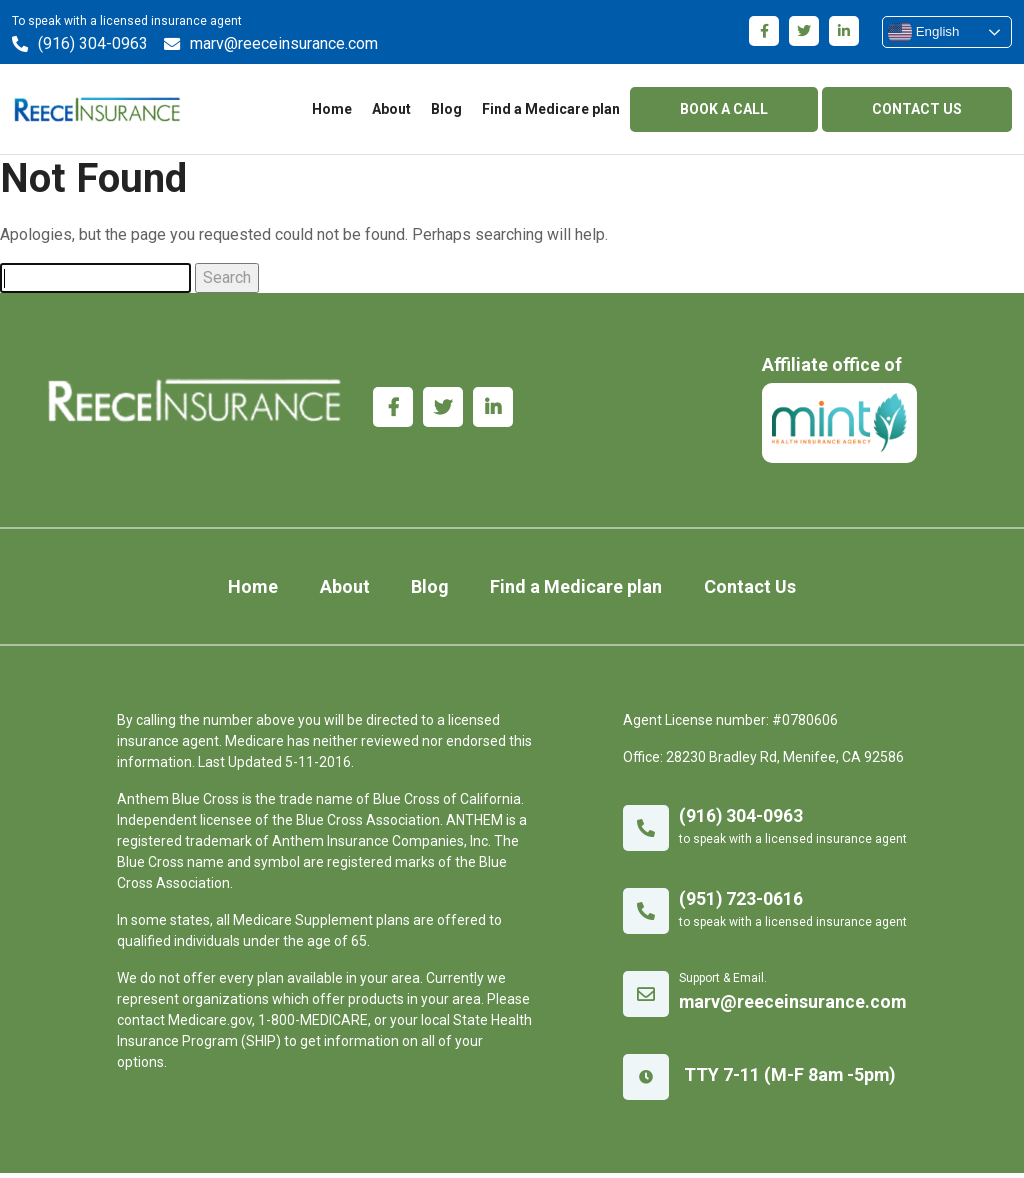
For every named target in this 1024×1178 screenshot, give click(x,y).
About (391, 110)
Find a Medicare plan (551, 110)
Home (332, 110)
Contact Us (734, 591)
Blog (446, 110)
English (923, 32)
